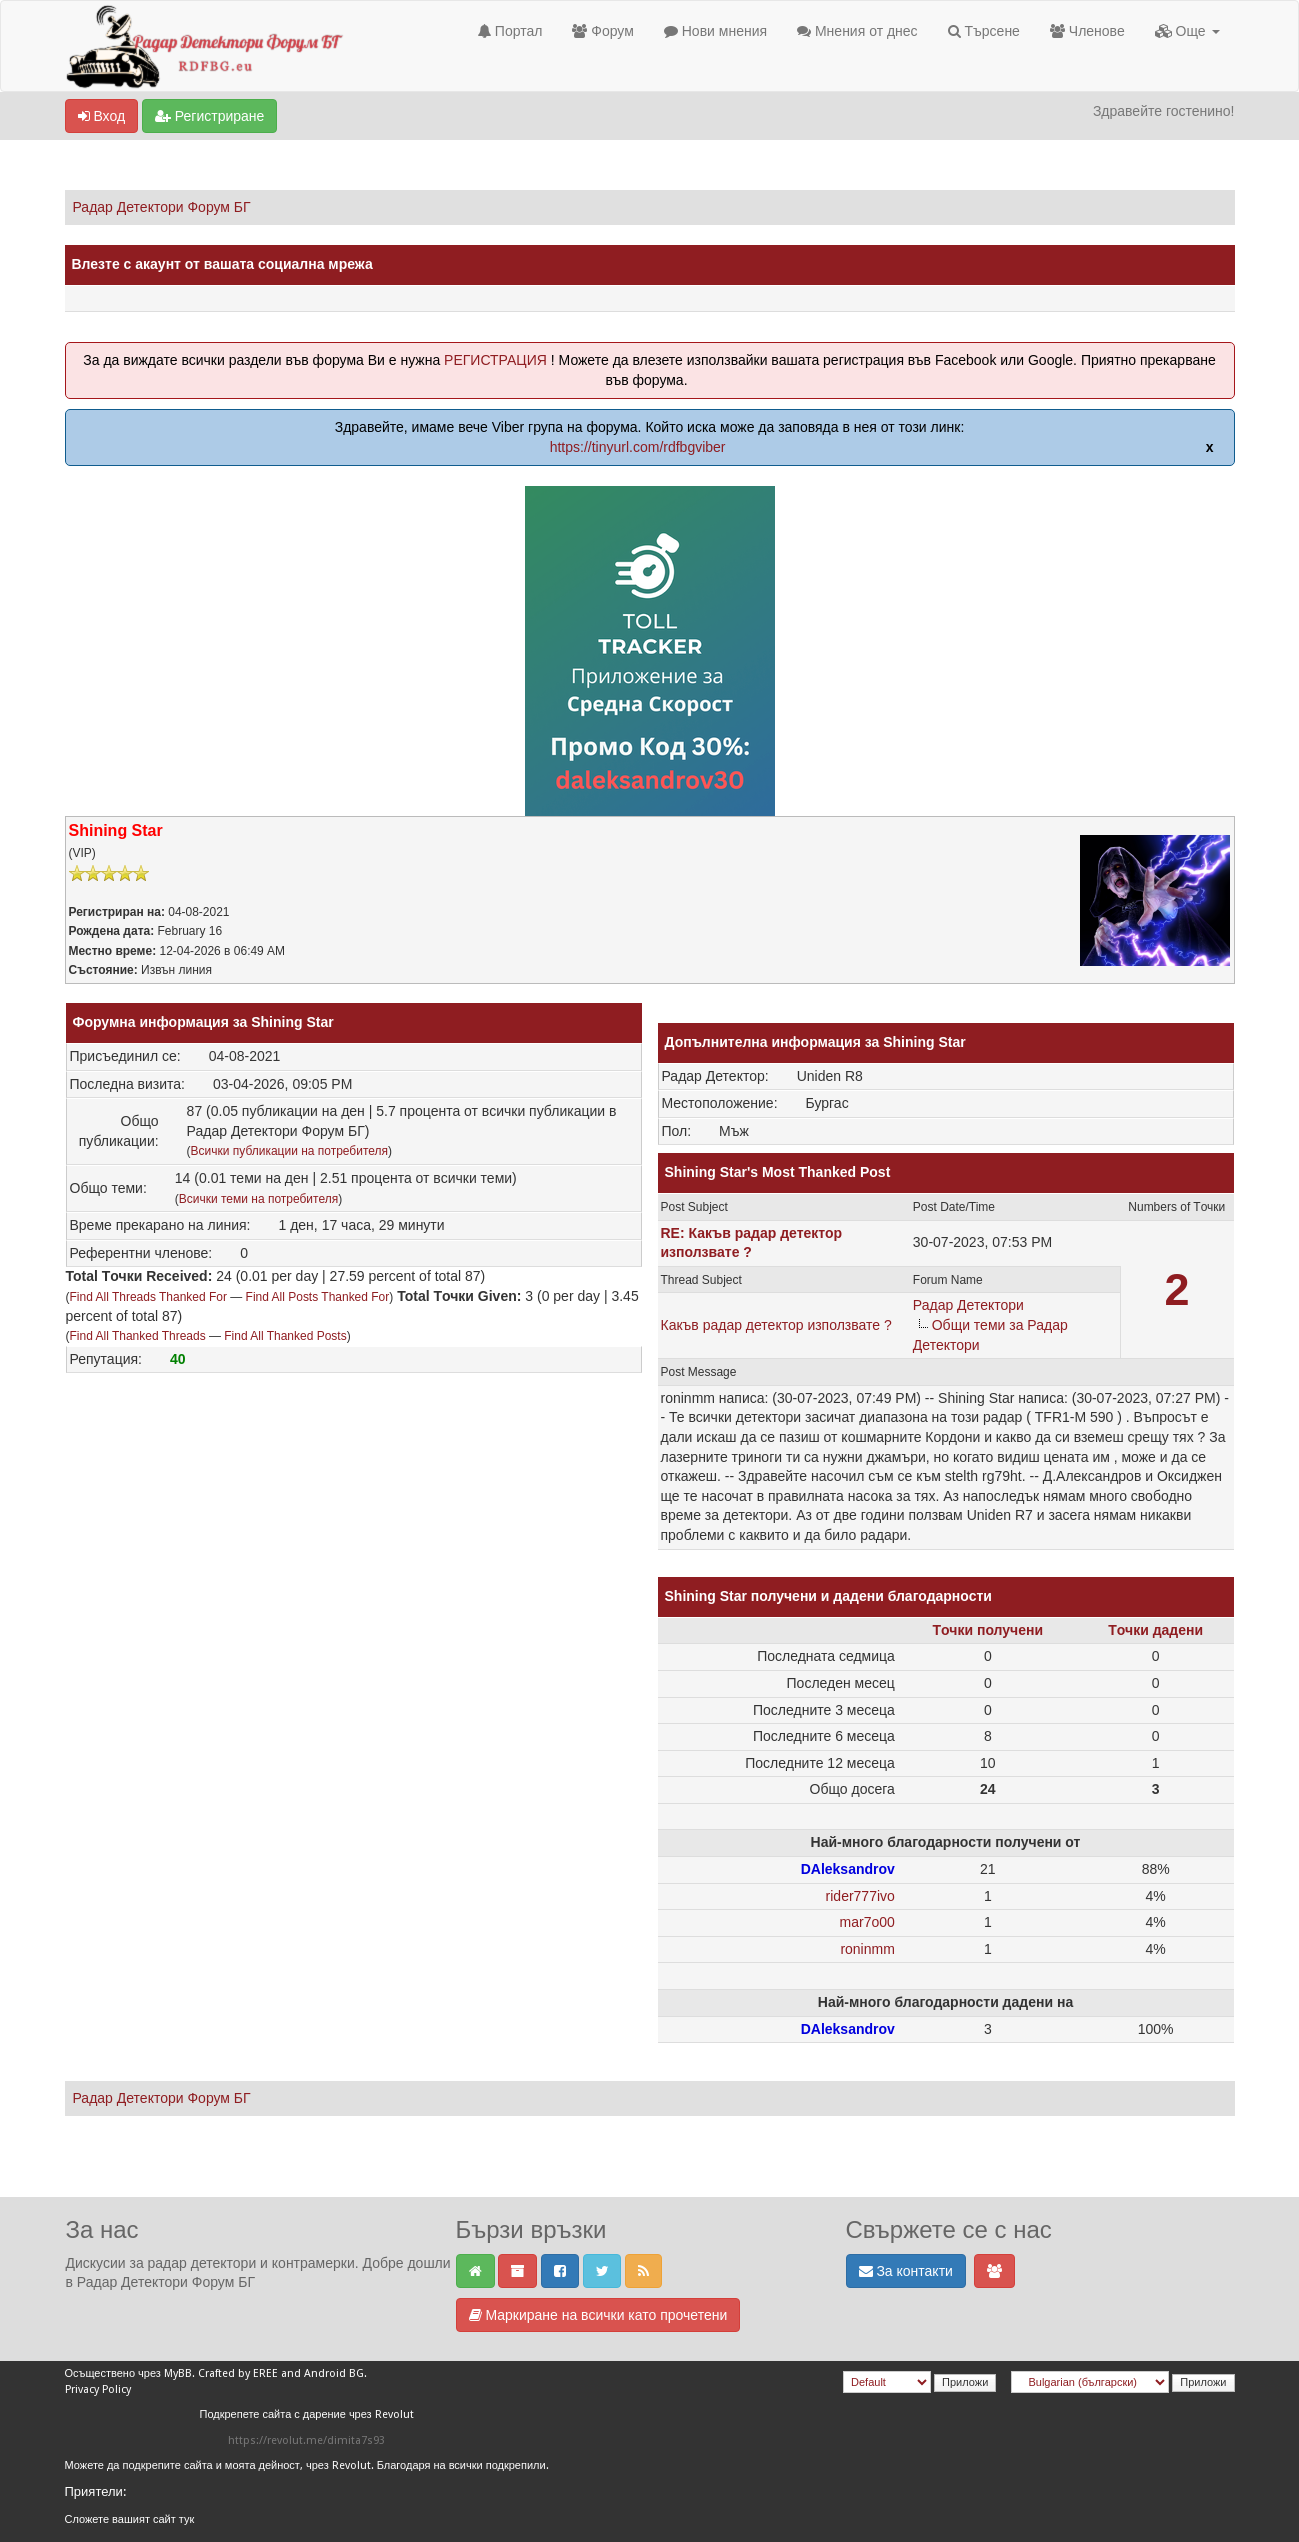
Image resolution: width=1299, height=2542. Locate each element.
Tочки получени (988, 1630)
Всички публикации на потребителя (289, 1151)
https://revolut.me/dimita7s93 (306, 2440)
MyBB (178, 2373)
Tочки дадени (1155, 1630)
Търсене (984, 31)
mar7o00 (867, 1922)
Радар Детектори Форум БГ (162, 207)
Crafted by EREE (238, 2373)
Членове (1087, 31)
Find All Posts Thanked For (318, 1297)
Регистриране (209, 116)
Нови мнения (715, 31)
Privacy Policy (98, 2389)
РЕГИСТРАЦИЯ (495, 360)
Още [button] (1187, 31)
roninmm (867, 1949)
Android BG (334, 2373)
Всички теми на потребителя (258, 1199)
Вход (102, 116)
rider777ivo (860, 1896)
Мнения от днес (857, 31)
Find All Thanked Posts (285, 1336)
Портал (510, 31)
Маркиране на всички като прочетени (598, 2315)
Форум (602, 31)
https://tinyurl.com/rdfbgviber (638, 447)
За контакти (906, 2271)
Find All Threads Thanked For (148, 1297)
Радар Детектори (968, 1305)
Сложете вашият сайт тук (130, 2519)
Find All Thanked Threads (138, 1336)
